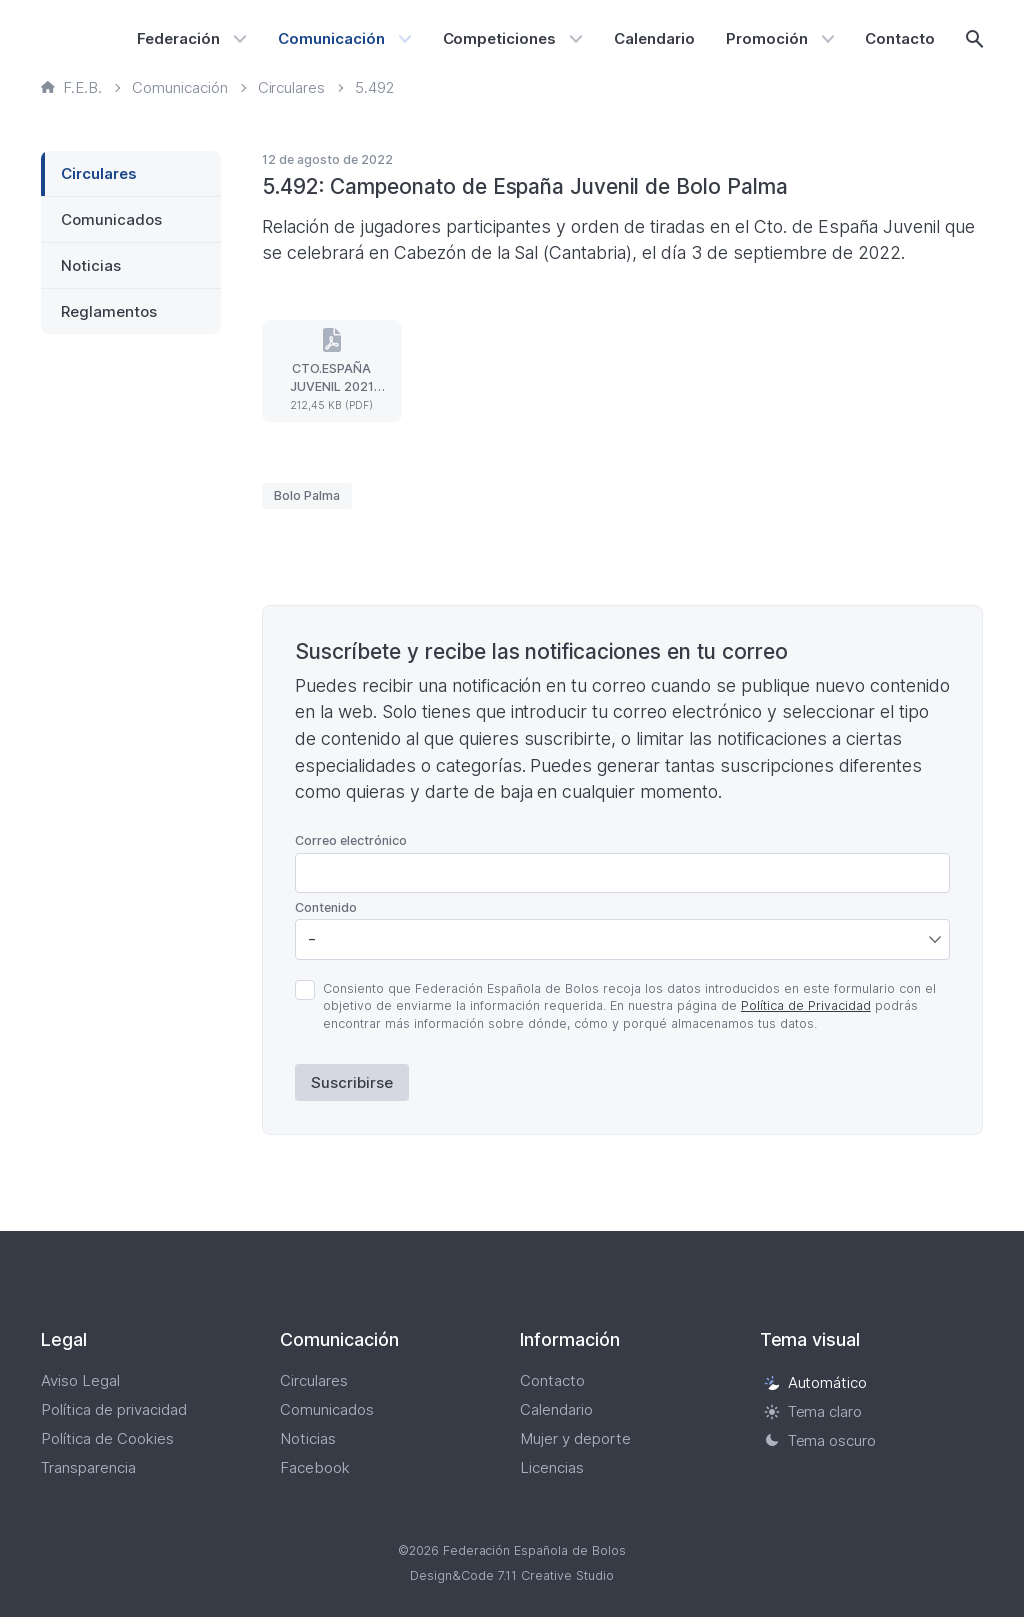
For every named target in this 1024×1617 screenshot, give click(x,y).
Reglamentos (109, 311)
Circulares (99, 173)
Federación (178, 38)
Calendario (654, 38)
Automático (816, 1382)
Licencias (552, 1467)
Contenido (326, 907)
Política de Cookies (107, 1438)
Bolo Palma (307, 495)
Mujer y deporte (575, 1438)
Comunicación (331, 38)
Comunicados (111, 219)
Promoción (767, 38)
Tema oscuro (820, 1440)
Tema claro (813, 1411)
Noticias (91, 265)
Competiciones (500, 38)
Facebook (315, 1467)
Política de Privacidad (806, 1005)
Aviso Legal (80, 1380)
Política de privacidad (114, 1409)
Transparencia (88, 1467)
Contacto (900, 38)
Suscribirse (352, 1082)
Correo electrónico (351, 840)
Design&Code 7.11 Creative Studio (512, 1575)
